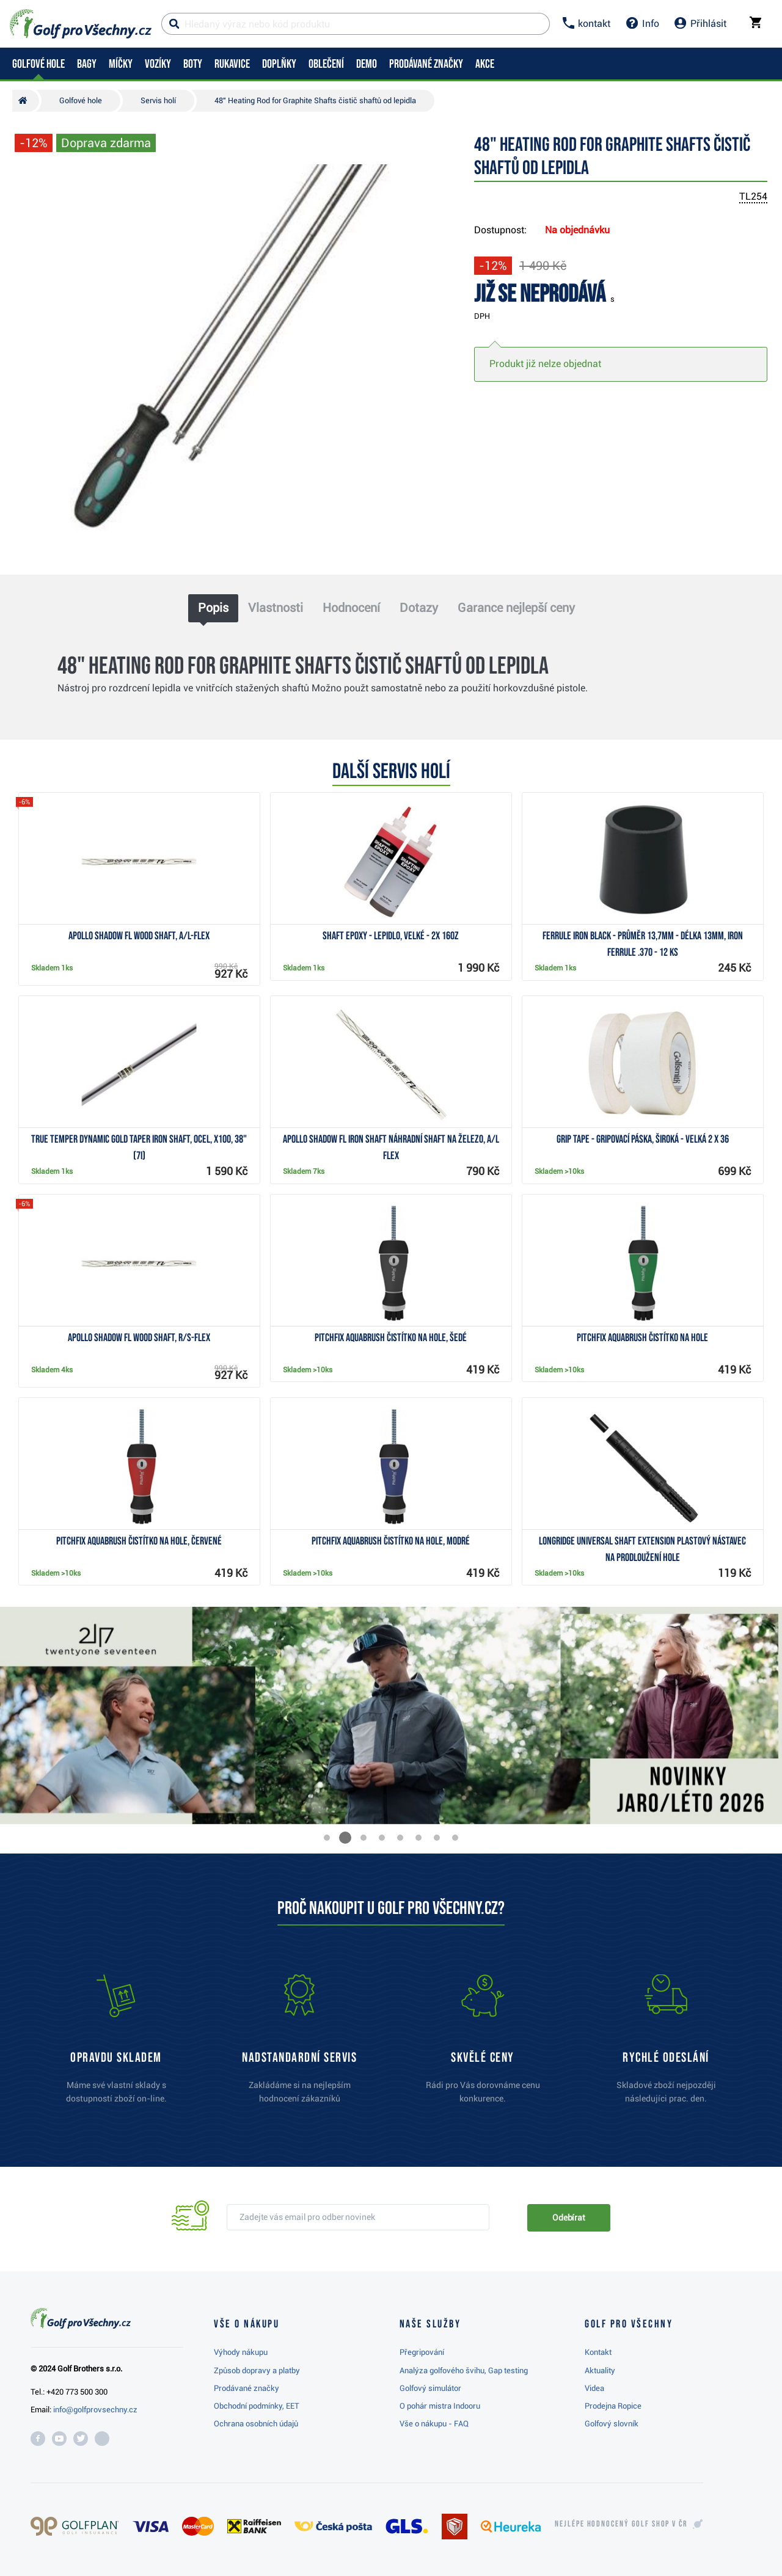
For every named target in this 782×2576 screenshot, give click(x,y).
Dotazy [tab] (419, 607)
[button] (327, 1838)
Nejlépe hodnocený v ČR (621, 2524)
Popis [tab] (213, 607)
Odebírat (568, 2217)
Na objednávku (577, 230)
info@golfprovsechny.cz (95, 2409)
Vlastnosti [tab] (275, 607)
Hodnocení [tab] (351, 607)
